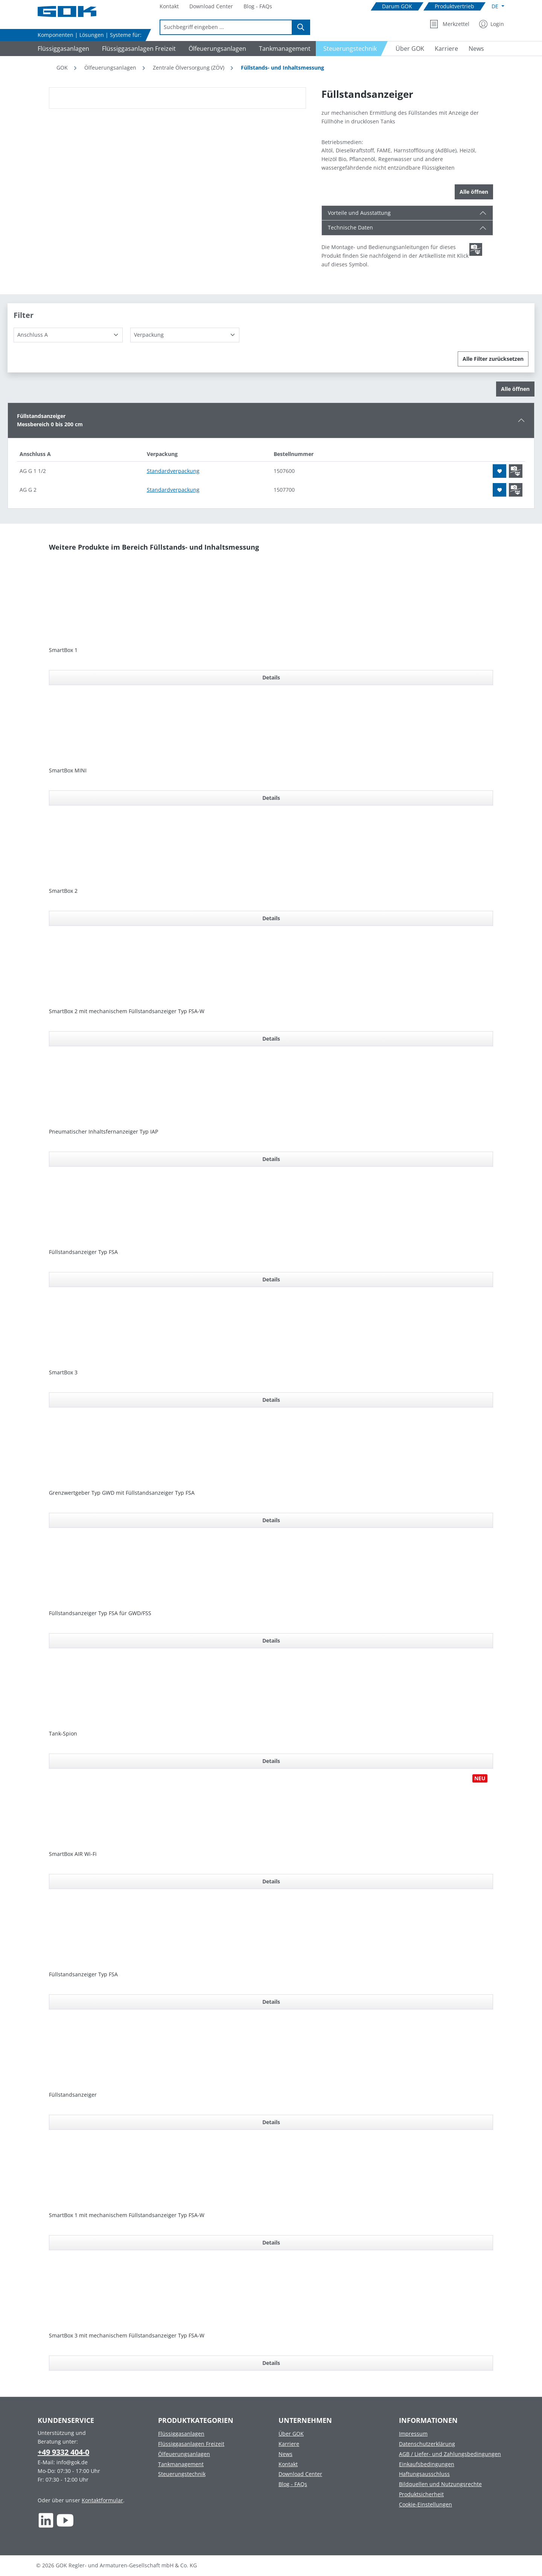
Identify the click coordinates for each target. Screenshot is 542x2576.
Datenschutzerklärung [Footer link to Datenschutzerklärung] (427, 2443)
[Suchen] (301, 27)
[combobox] (226, 27)
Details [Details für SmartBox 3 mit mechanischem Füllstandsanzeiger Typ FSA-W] (271, 2362)
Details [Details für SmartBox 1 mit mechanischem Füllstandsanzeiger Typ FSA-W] (271, 2242)
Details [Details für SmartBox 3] (271, 1399)
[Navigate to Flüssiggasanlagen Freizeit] (137, 48)
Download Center (300, 2473)
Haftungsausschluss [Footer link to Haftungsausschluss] (424, 2473)
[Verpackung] (184, 335)
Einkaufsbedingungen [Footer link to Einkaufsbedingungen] (426, 2464)
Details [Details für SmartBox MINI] (271, 797)
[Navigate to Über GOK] (406, 48)
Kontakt (288, 2464)
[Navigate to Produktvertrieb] (454, 6)
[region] (177, 98)
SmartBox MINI (68, 770)
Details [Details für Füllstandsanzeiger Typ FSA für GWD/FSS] (271, 1640)
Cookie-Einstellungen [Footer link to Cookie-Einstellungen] (425, 2504)
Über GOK (291, 2433)
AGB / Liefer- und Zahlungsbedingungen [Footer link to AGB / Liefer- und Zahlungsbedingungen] (450, 2453)
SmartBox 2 (63, 890)
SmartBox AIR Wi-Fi (73, 1853)
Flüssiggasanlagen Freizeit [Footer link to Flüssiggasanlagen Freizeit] (191, 2443)
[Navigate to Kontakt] (169, 6)
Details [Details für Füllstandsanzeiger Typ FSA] (271, 1279)
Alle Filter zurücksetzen (493, 358)
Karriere (289, 2443)
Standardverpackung (173, 470)
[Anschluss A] (68, 335)
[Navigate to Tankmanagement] (283, 48)
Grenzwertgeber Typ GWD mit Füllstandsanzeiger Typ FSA (122, 1492)
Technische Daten (350, 227)
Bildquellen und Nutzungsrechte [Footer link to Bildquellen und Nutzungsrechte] (440, 2484)
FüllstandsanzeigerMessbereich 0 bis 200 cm (50, 420)
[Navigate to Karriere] (446, 48)
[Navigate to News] (476, 48)
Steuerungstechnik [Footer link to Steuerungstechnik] (182, 2473)
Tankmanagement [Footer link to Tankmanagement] (181, 2464)
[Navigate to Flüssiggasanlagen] (62, 48)
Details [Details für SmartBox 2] (271, 918)
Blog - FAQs (293, 2484)
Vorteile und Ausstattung (359, 212)
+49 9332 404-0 (63, 2452)
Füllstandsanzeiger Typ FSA (83, 1251)
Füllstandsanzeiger (73, 2094)
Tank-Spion (63, 1733)
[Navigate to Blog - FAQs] (258, 6)
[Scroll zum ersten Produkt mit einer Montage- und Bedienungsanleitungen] (475, 249)
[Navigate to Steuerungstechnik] (352, 48)
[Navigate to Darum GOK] (397, 6)
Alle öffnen (474, 191)
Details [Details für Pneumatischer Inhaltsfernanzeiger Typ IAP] (271, 1159)
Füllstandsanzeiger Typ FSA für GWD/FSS (100, 1613)
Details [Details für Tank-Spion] (271, 1760)
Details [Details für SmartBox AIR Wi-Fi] (271, 1881)
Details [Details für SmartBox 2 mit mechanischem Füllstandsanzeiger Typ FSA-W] (271, 1038)
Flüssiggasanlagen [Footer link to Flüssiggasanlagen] (181, 2433)
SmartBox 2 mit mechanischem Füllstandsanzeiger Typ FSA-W (126, 1011)
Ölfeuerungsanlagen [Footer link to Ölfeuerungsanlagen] (184, 2453)
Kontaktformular (102, 2500)
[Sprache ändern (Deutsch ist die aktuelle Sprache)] (498, 6)
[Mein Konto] (491, 24)
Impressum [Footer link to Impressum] (413, 2433)
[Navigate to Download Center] (211, 6)
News (285, 2453)
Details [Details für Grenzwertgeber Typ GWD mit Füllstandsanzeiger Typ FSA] (271, 1520)
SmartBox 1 (63, 649)
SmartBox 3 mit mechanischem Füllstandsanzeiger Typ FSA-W (126, 2335)
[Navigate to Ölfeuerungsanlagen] (216, 48)
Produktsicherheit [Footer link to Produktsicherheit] (421, 2494)
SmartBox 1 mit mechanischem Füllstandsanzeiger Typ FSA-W (126, 2215)
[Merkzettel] (449, 24)
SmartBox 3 (63, 1372)
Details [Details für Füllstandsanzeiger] (271, 2122)
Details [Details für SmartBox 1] (271, 677)
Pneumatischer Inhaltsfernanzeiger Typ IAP (103, 1131)
